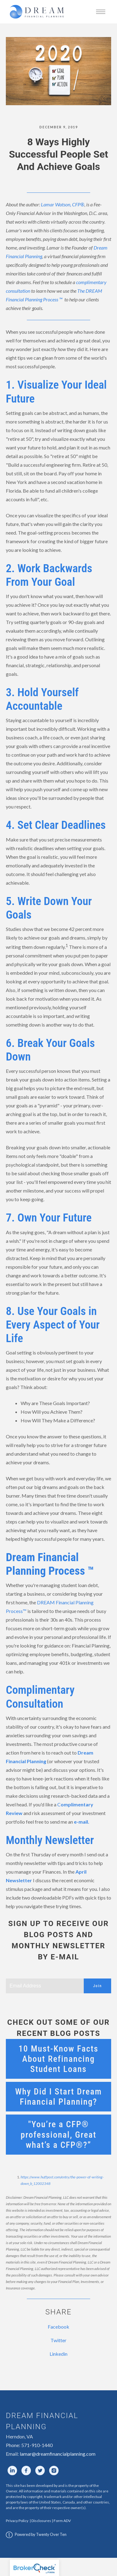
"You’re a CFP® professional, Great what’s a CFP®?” (58, 2134)
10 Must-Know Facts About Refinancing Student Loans (58, 2059)
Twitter (58, 2340)
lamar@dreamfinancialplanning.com (57, 2454)
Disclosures (41, 2520)
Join (97, 1986)
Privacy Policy (17, 2520)
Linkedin (58, 2354)
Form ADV (62, 2520)
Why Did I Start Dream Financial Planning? (58, 2096)
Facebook (58, 2327)
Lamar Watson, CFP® (62, 204)
